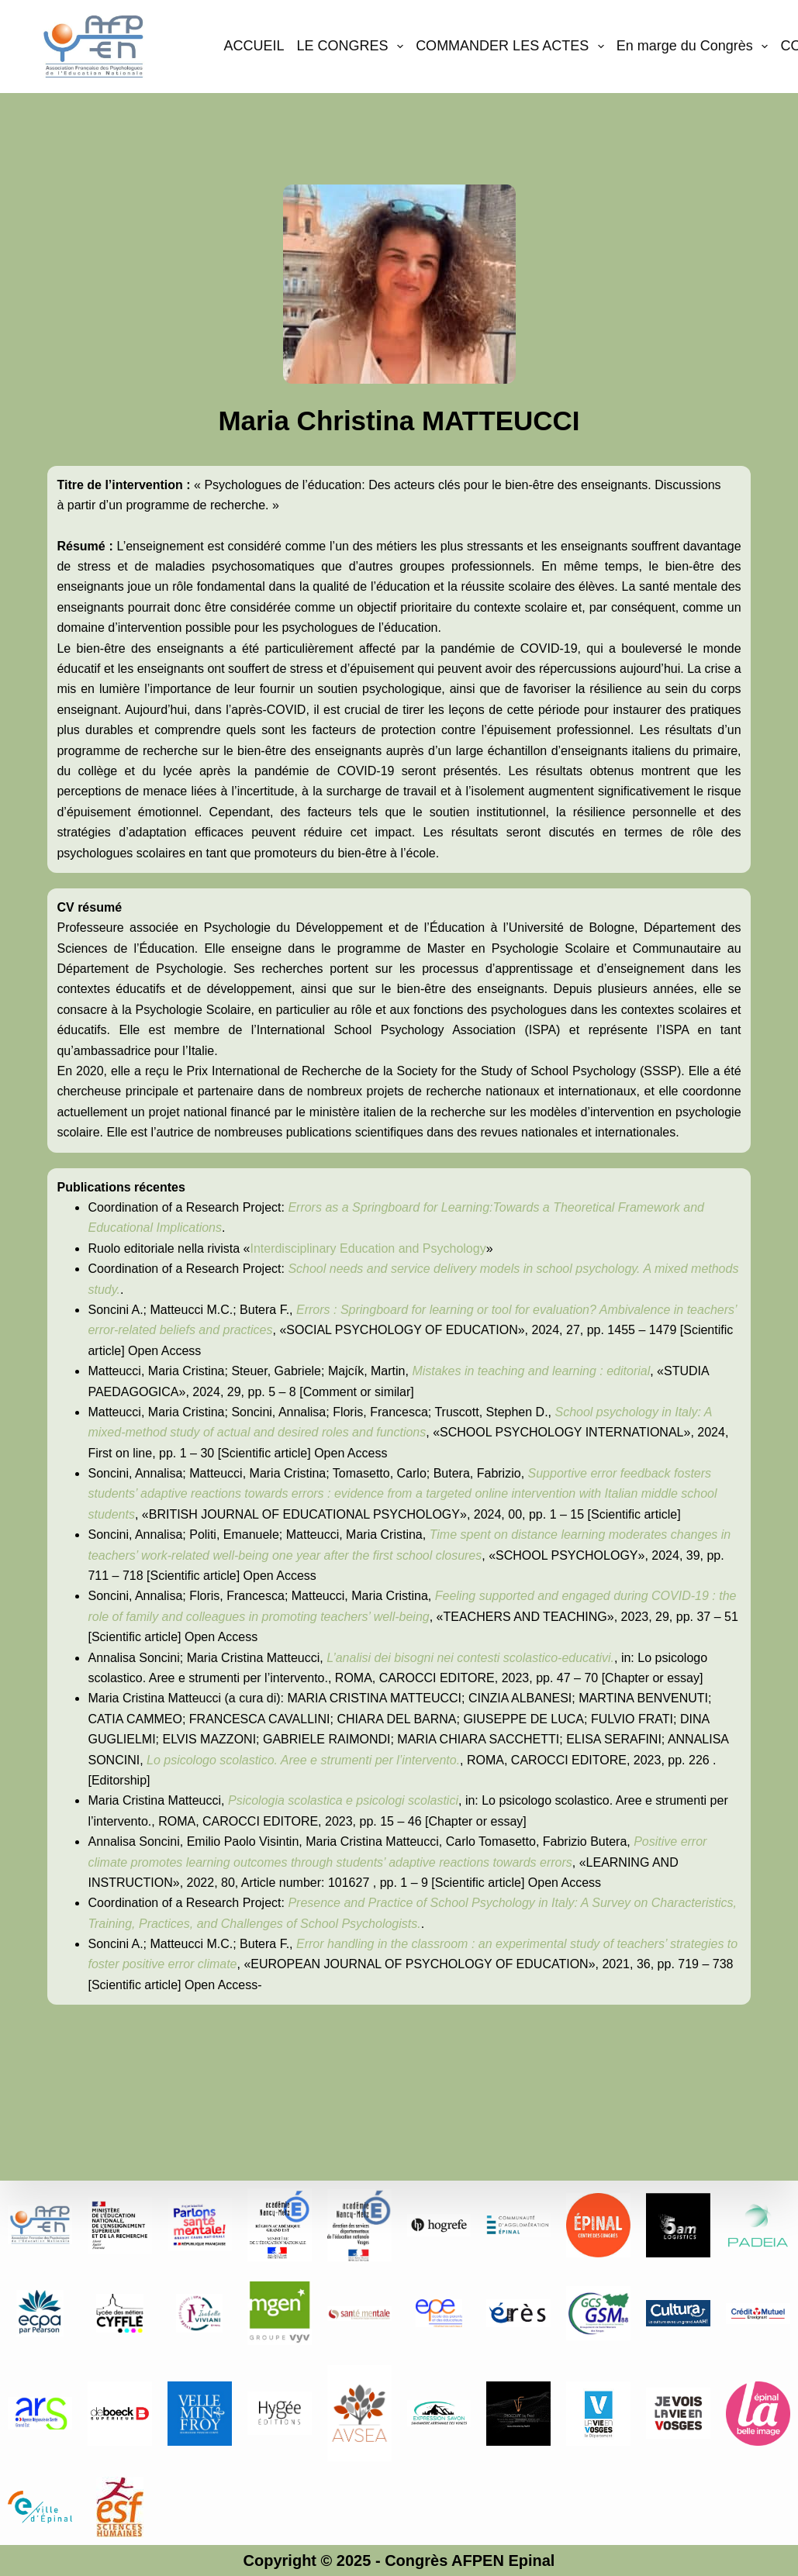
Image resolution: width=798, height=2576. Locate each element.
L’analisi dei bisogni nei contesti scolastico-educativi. (470, 1657)
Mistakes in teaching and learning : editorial (531, 1371)
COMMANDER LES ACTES (513, 46)
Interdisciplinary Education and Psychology (367, 1248)
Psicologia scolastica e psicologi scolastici (343, 1800)
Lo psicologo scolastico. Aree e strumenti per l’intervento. (303, 1760)
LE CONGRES (353, 46)
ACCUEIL (253, 45)
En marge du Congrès (696, 46)
